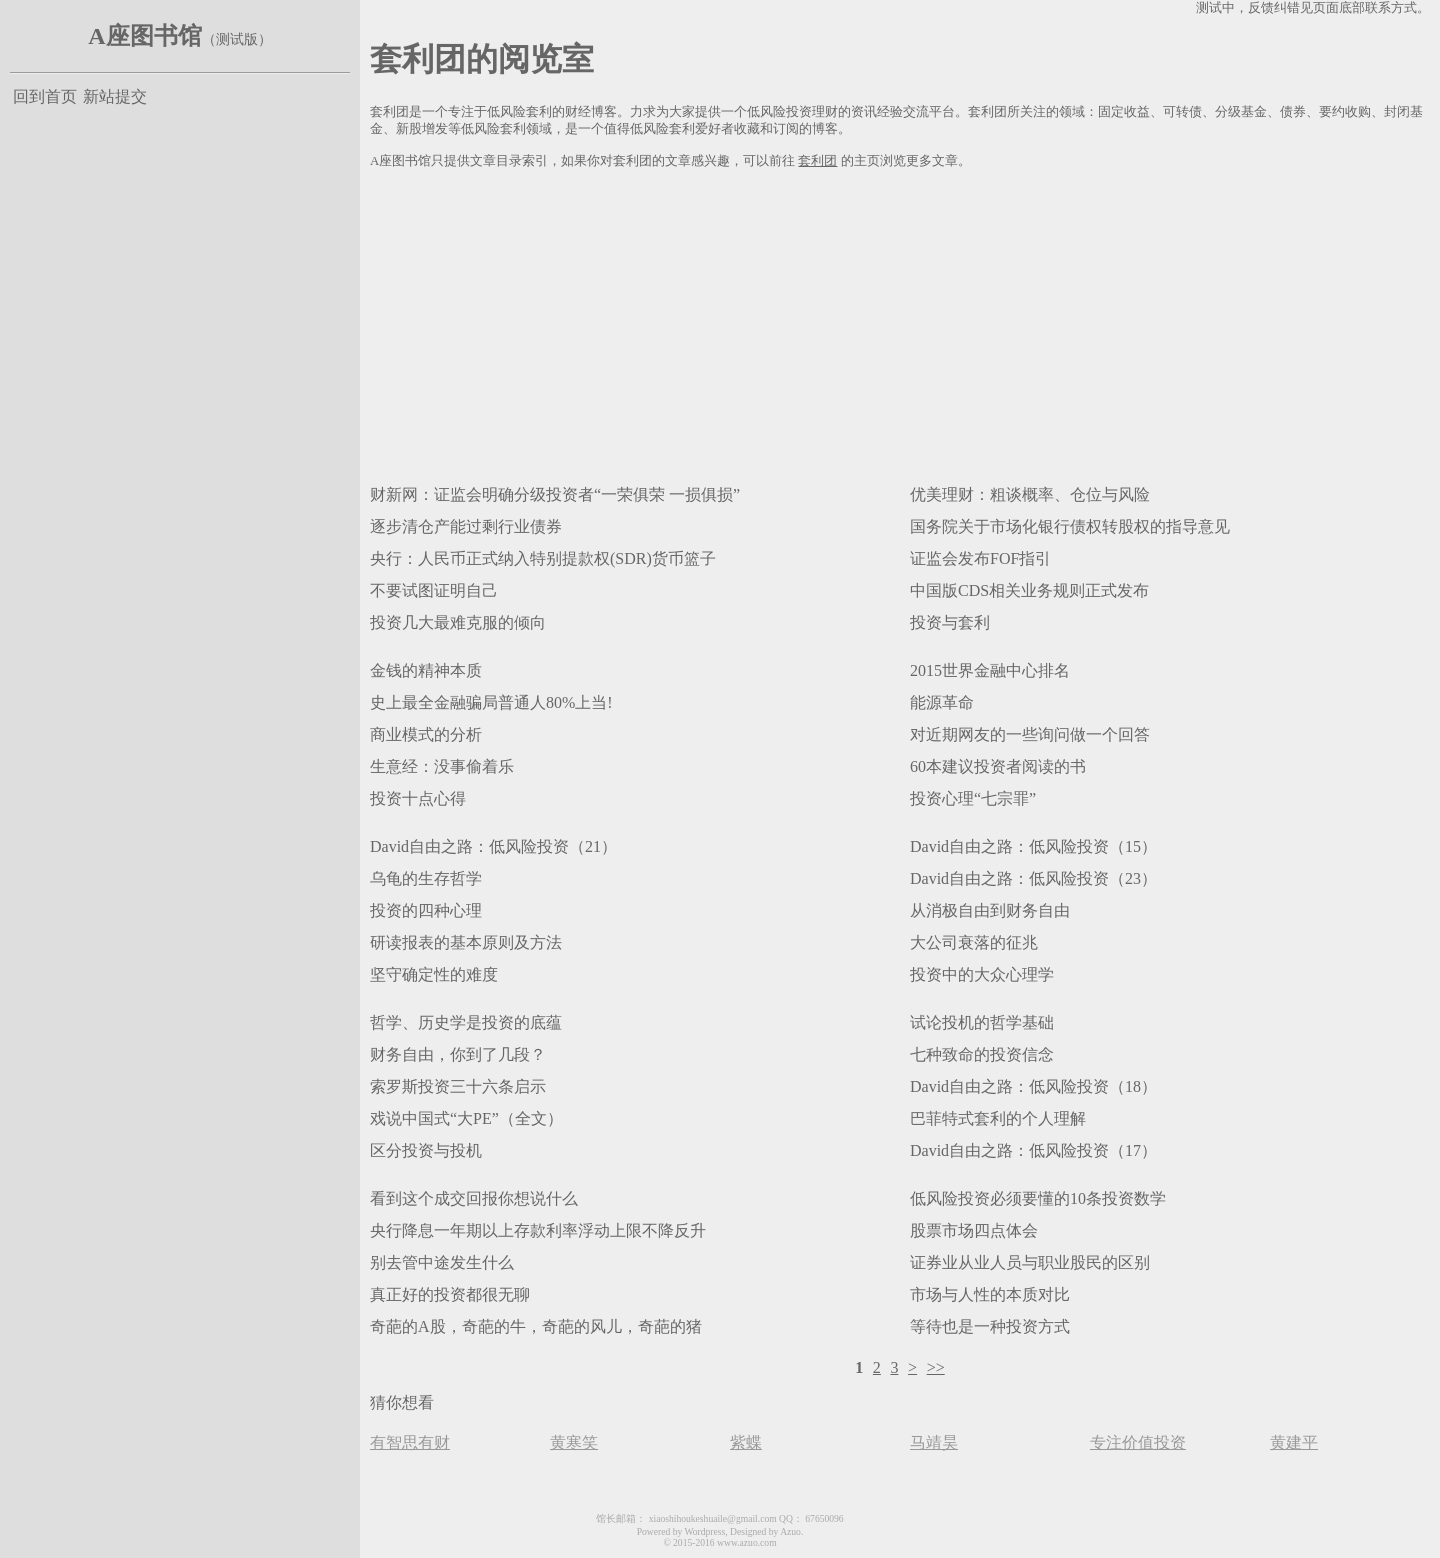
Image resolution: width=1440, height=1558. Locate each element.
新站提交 (115, 96)
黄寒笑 (574, 1442)
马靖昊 (934, 1442)
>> (936, 1367)
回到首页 (45, 96)
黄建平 (1294, 1442)
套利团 (817, 161)
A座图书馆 (144, 36)
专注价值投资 (1138, 1442)
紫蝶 (746, 1442)
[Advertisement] (900, 323)
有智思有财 (410, 1442)
